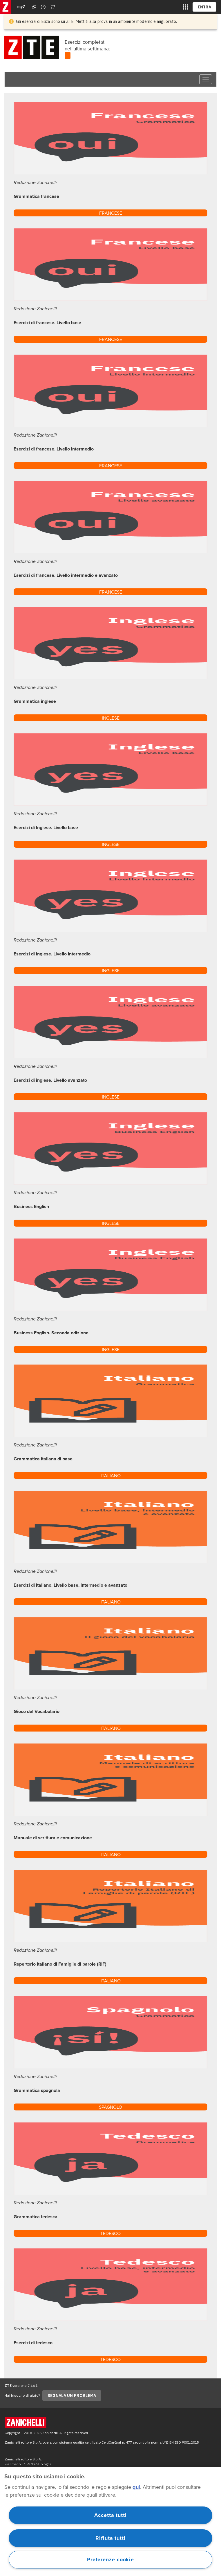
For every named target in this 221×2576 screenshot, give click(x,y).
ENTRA (204, 7)
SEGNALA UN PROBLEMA (72, 2395)
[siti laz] (185, 7)
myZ (21, 7)
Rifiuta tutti (110, 2538)
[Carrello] (52, 7)
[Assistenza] (34, 7)
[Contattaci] (43, 7)
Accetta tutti (110, 2515)
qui (136, 2487)
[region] (110, 2521)
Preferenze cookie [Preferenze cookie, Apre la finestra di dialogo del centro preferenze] (110, 2559)
